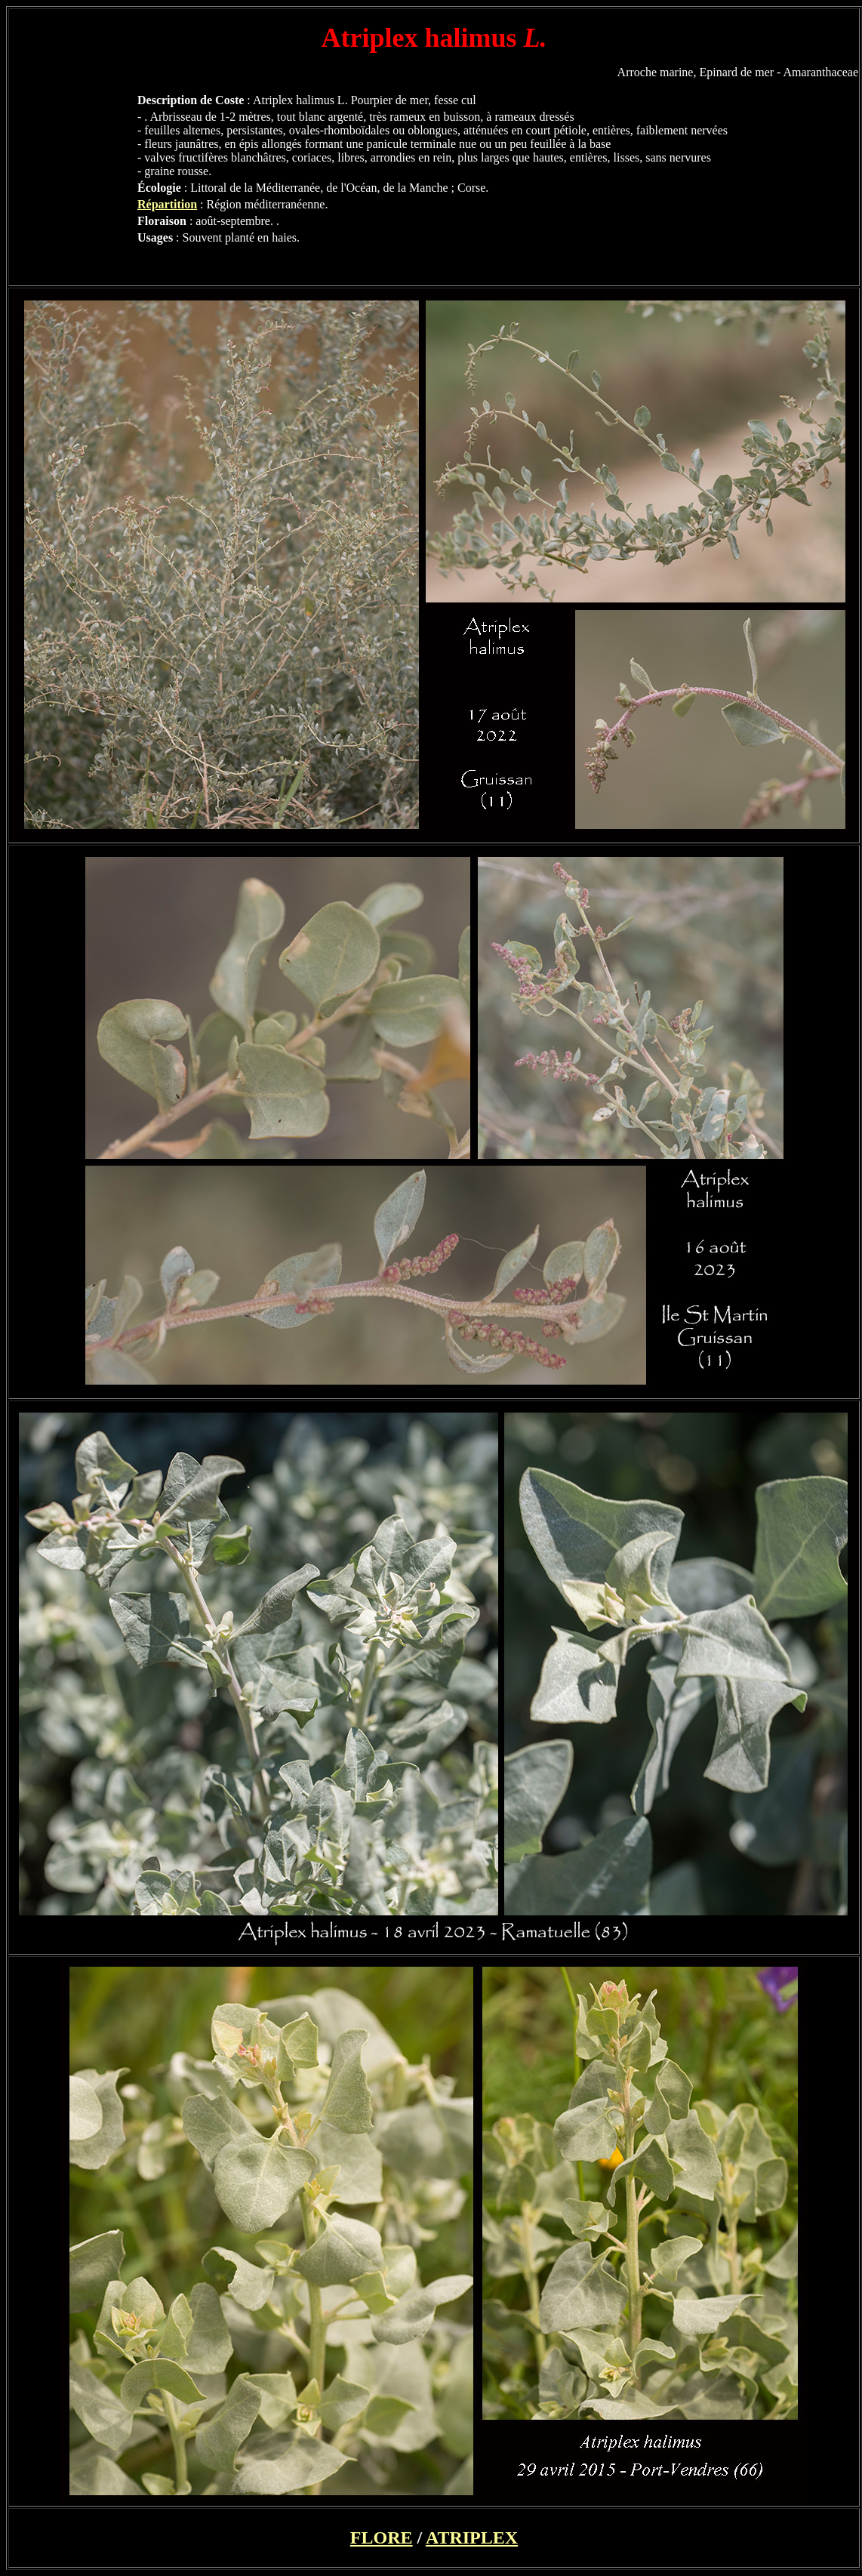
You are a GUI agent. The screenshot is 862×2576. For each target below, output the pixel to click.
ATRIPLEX (472, 2537)
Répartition (167, 204)
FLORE (381, 2537)
